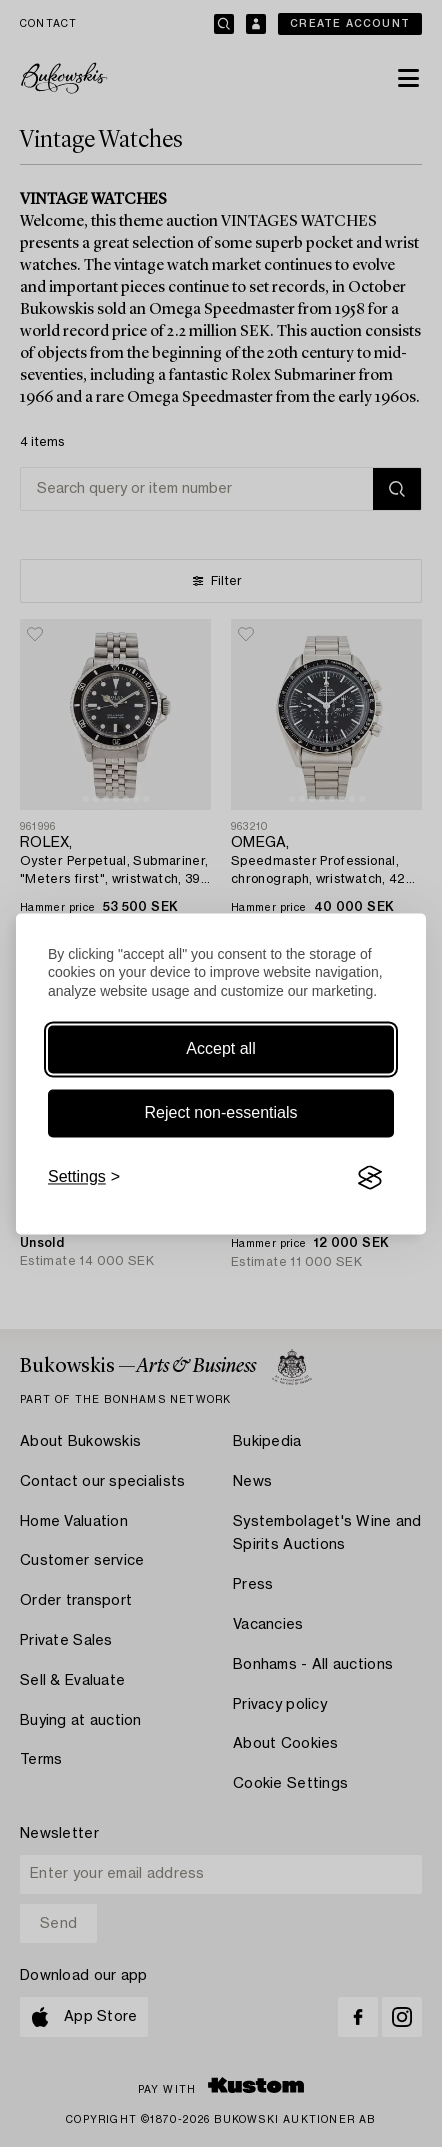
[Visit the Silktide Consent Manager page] (370, 1178)
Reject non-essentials (221, 1113)
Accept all (220, 1049)
